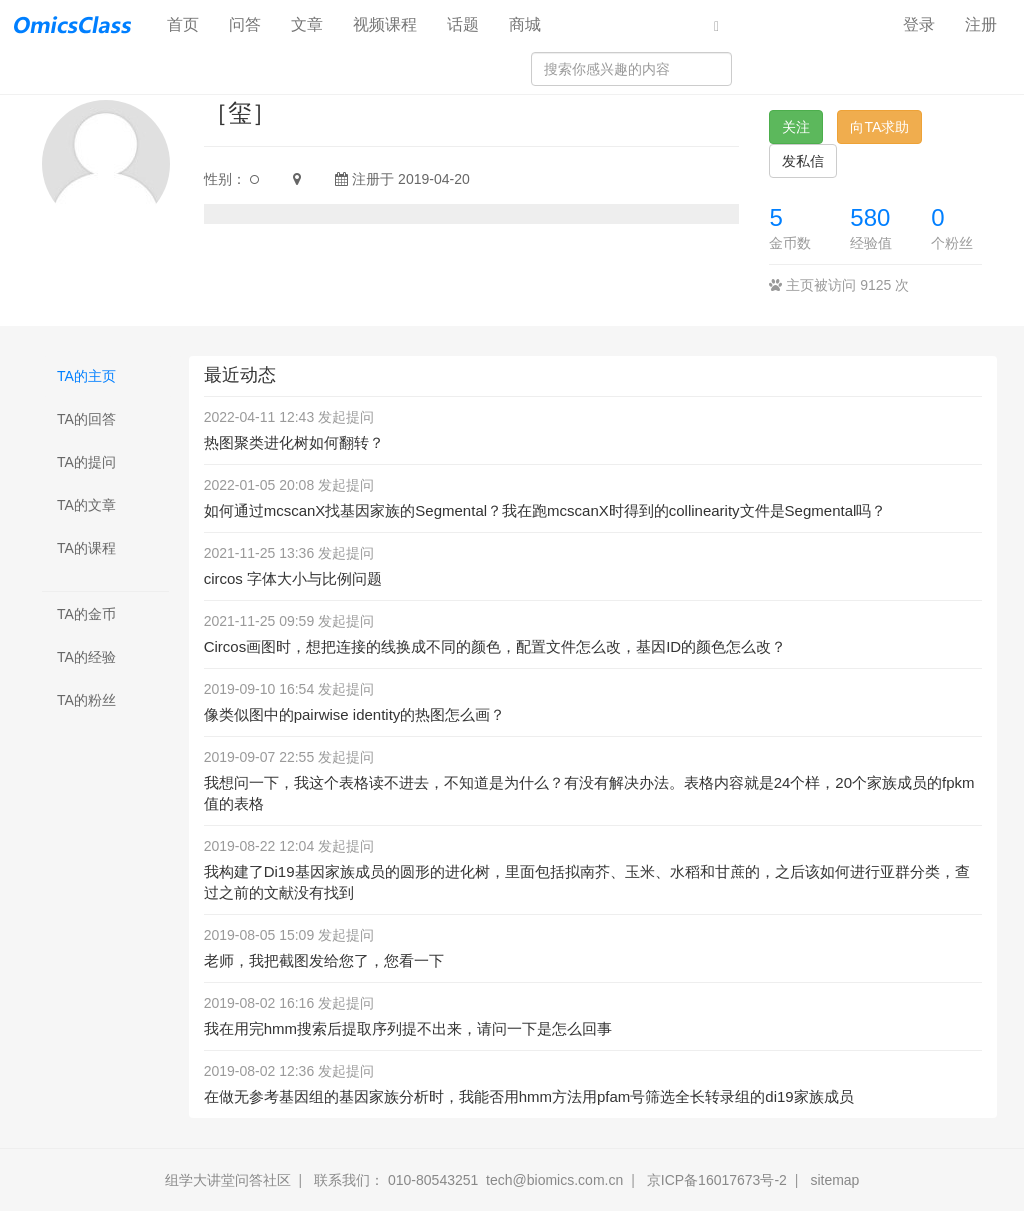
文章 (307, 24)
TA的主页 (86, 376)
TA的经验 (86, 657)
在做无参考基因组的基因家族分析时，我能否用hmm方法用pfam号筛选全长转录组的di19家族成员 (529, 1096)
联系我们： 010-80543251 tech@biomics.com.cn (468, 1180)
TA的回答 (86, 419)
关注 (796, 127)
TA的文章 (86, 505)
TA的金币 (86, 614)
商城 (525, 24)
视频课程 (385, 24)
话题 (463, 24)
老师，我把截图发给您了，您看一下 (324, 960)
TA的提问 (86, 462)
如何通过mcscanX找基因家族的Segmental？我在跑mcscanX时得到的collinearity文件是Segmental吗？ (545, 510)
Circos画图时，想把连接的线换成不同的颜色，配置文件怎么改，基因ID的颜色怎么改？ (495, 646)
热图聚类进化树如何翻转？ (294, 442)
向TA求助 (879, 127)
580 (870, 217)
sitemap (834, 1180)
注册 (981, 24)
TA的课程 (86, 548)
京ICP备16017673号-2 (717, 1180)
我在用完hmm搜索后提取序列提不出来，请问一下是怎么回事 (408, 1028)
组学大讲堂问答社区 (228, 1180)
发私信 (803, 161)
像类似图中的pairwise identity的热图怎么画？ (355, 714)
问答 (245, 24)
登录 (919, 24)
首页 (190, 23)
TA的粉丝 (86, 700)
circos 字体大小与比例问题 (293, 578)
